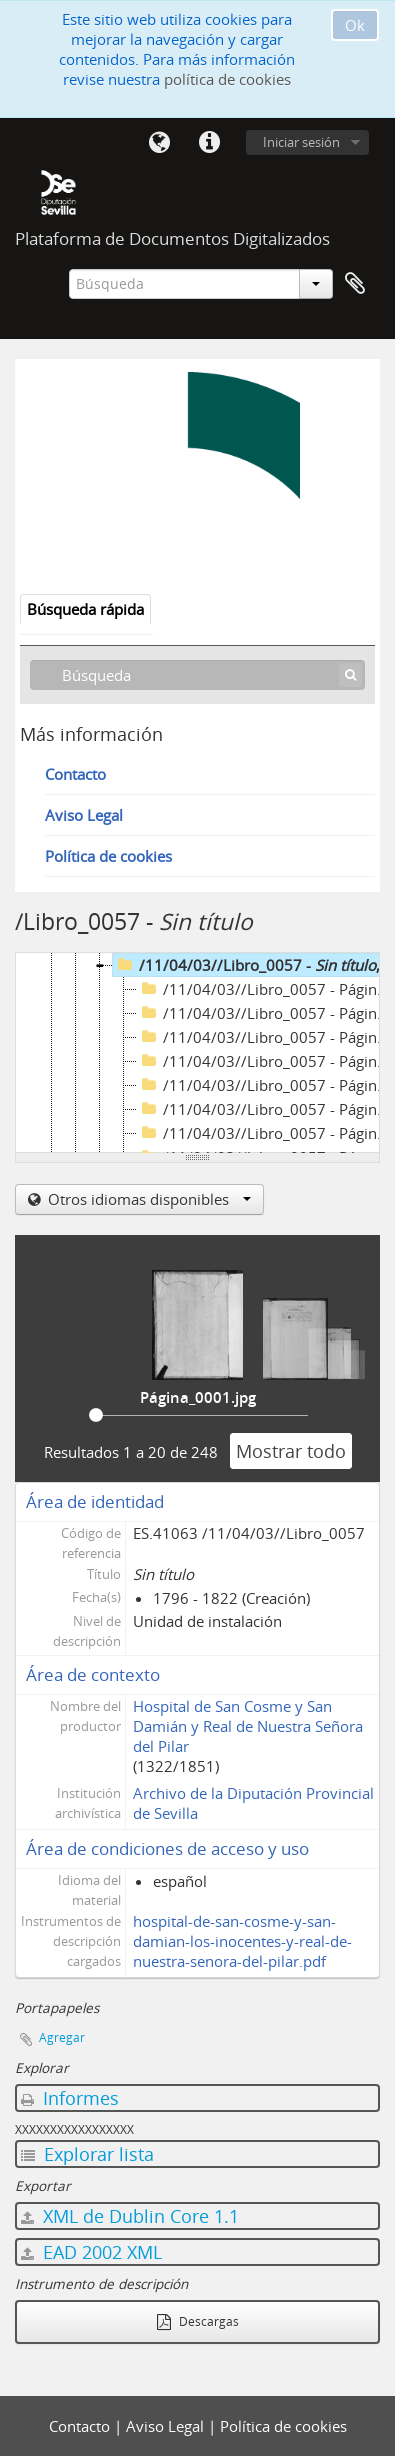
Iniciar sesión (301, 142)
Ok (355, 25)
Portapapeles (355, 284)
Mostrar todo (291, 1441)
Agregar (62, 2027)
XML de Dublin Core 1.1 (130, 2206)
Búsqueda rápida (85, 609)
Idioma (159, 143)
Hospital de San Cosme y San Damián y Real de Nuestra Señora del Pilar (248, 1716)
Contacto (75, 774)
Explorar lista (87, 2144)
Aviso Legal (84, 815)
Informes (70, 2088)
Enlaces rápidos (209, 143)
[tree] (197, 1053)
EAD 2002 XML (91, 2242)
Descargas (198, 2311)
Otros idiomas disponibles (147, 1199)
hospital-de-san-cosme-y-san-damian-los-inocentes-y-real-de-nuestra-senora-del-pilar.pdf (242, 1931)
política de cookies (227, 79)
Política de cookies (108, 856)
